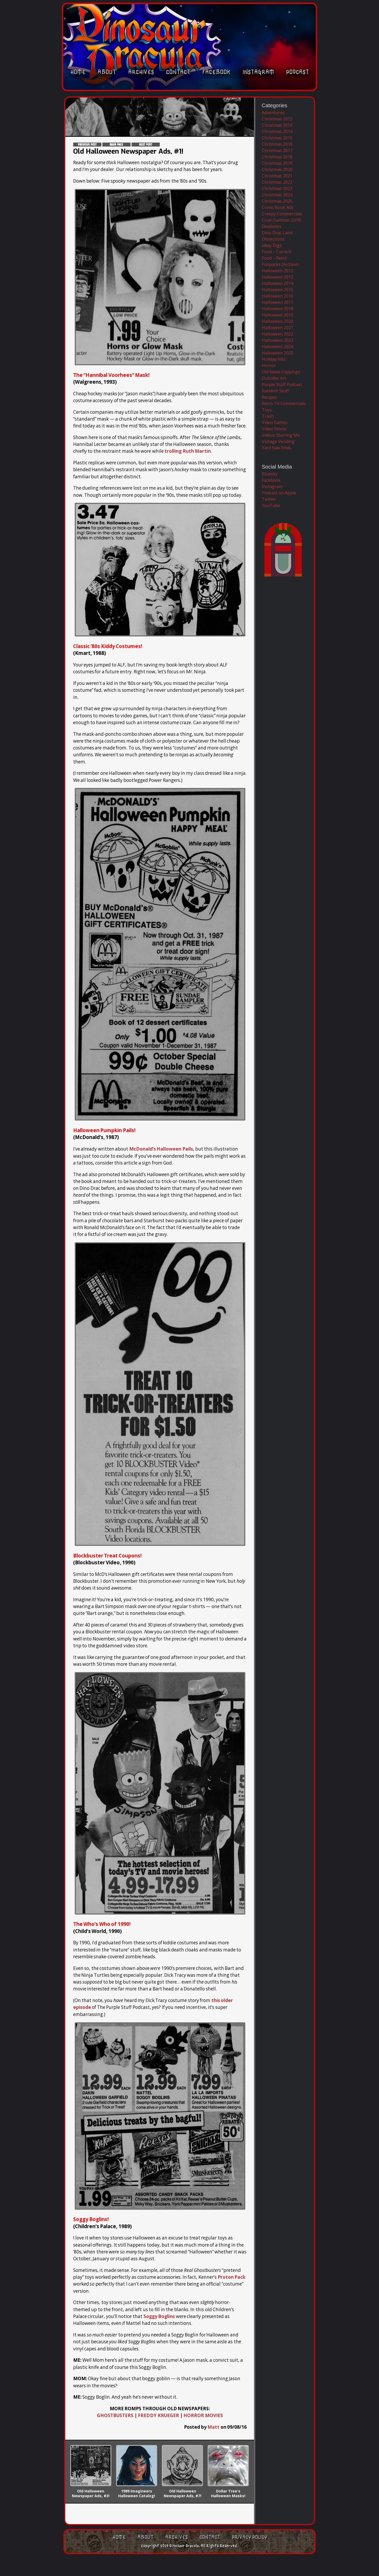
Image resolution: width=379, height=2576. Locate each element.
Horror (269, 365)
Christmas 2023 (277, 188)
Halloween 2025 (277, 353)
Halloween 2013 (277, 277)
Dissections (273, 239)
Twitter (269, 499)
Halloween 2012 (277, 271)
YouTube (271, 505)
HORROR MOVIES (203, 2415)
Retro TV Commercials (284, 403)
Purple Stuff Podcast (282, 384)
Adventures (273, 112)
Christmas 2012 (277, 119)
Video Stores (274, 429)
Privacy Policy (249, 2537)
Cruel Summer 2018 (281, 220)
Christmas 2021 (277, 176)
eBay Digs (272, 245)
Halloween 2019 (277, 315)
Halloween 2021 (277, 327)
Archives (141, 83)
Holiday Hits (274, 359)
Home (78, 83)
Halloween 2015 (277, 290)
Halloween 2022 (277, 334)
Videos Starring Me (281, 435)
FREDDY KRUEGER (158, 2415)
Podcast (297, 83)
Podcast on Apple (279, 493)
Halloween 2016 (277, 296)
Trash (268, 416)
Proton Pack (232, 2277)
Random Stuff (275, 391)
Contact (178, 83)
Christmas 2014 (277, 131)
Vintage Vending (278, 441)
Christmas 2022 (277, 182)
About (107, 83)
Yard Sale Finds (276, 448)
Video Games (274, 422)
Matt (213, 2426)
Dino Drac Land (277, 233)
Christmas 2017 (277, 150)
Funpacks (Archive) (280, 264)
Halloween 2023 (277, 340)
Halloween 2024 (277, 346)
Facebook (216, 83)
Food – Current (277, 252)
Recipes (269, 397)
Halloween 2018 (277, 308)
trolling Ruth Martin (187, 451)
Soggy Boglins (159, 2316)
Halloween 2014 (277, 283)
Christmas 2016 (277, 144)
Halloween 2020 (277, 321)
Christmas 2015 (277, 138)
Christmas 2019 (277, 163)
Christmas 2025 (277, 201)
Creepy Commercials (282, 214)
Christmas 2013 (277, 125)
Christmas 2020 (277, 169)
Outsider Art (274, 378)
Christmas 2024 (277, 195)
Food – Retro (274, 258)
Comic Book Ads (277, 207)
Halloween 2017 (277, 302)
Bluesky (269, 474)
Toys (267, 410)
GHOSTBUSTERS (115, 2415)
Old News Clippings (281, 372)
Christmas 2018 (277, 157)
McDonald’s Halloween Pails (161, 1149)
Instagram (258, 83)
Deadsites (271, 226)
